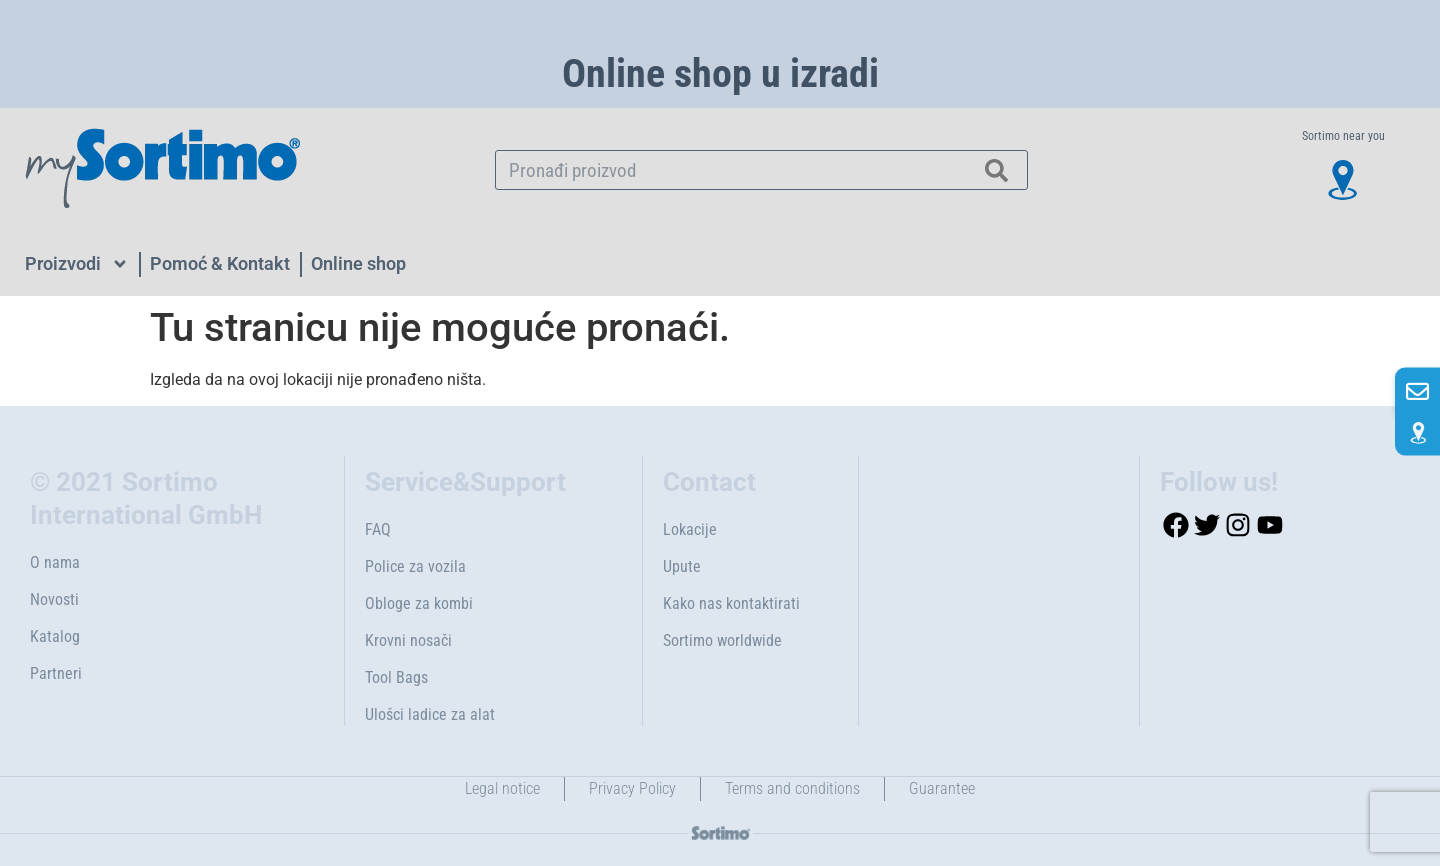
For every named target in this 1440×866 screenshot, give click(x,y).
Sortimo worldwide (722, 640)
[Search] (997, 170)
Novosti (54, 599)
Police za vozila (415, 566)
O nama (55, 562)
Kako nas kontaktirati (731, 603)
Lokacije (690, 529)
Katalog (55, 636)
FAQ (378, 529)
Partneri (56, 673)
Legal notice (502, 788)
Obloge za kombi (419, 603)
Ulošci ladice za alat (430, 714)
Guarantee (942, 788)
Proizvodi (77, 264)
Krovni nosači (408, 640)
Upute (682, 566)
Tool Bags (396, 677)
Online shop (358, 263)
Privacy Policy (632, 788)
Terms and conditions (792, 788)
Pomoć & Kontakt (220, 263)
